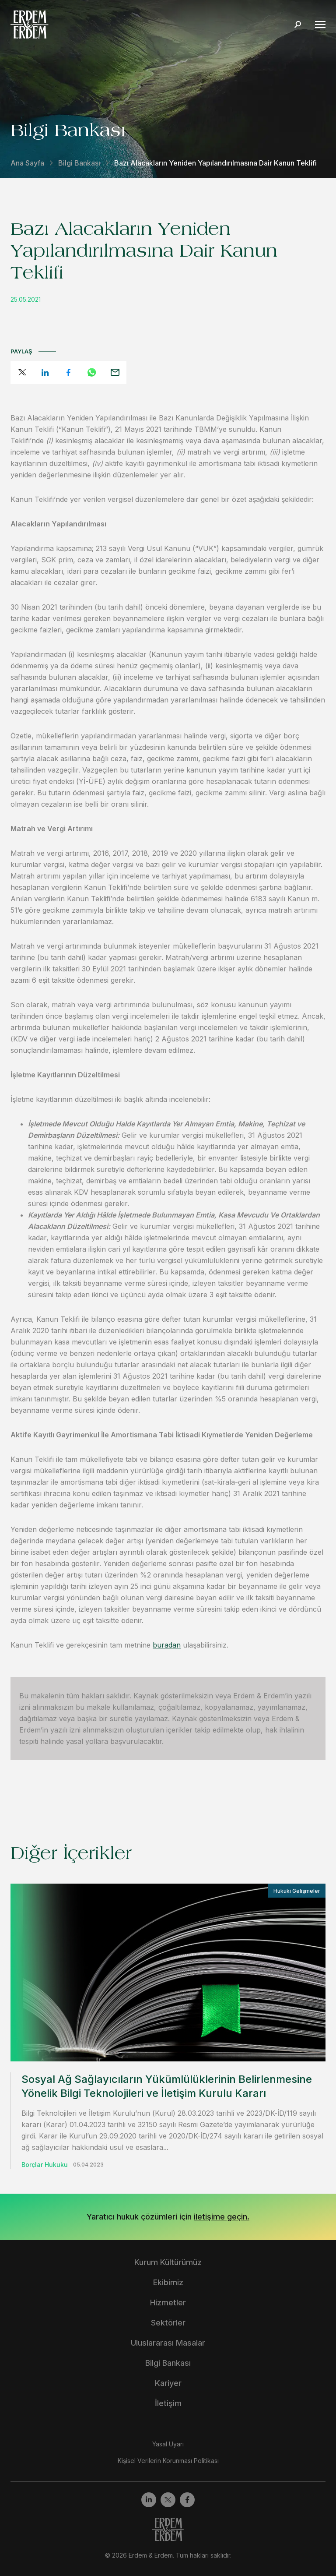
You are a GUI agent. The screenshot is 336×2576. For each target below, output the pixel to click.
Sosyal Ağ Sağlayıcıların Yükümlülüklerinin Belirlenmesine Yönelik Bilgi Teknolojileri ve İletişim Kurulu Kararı (166, 2086)
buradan (167, 1645)
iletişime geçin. (221, 2216)
